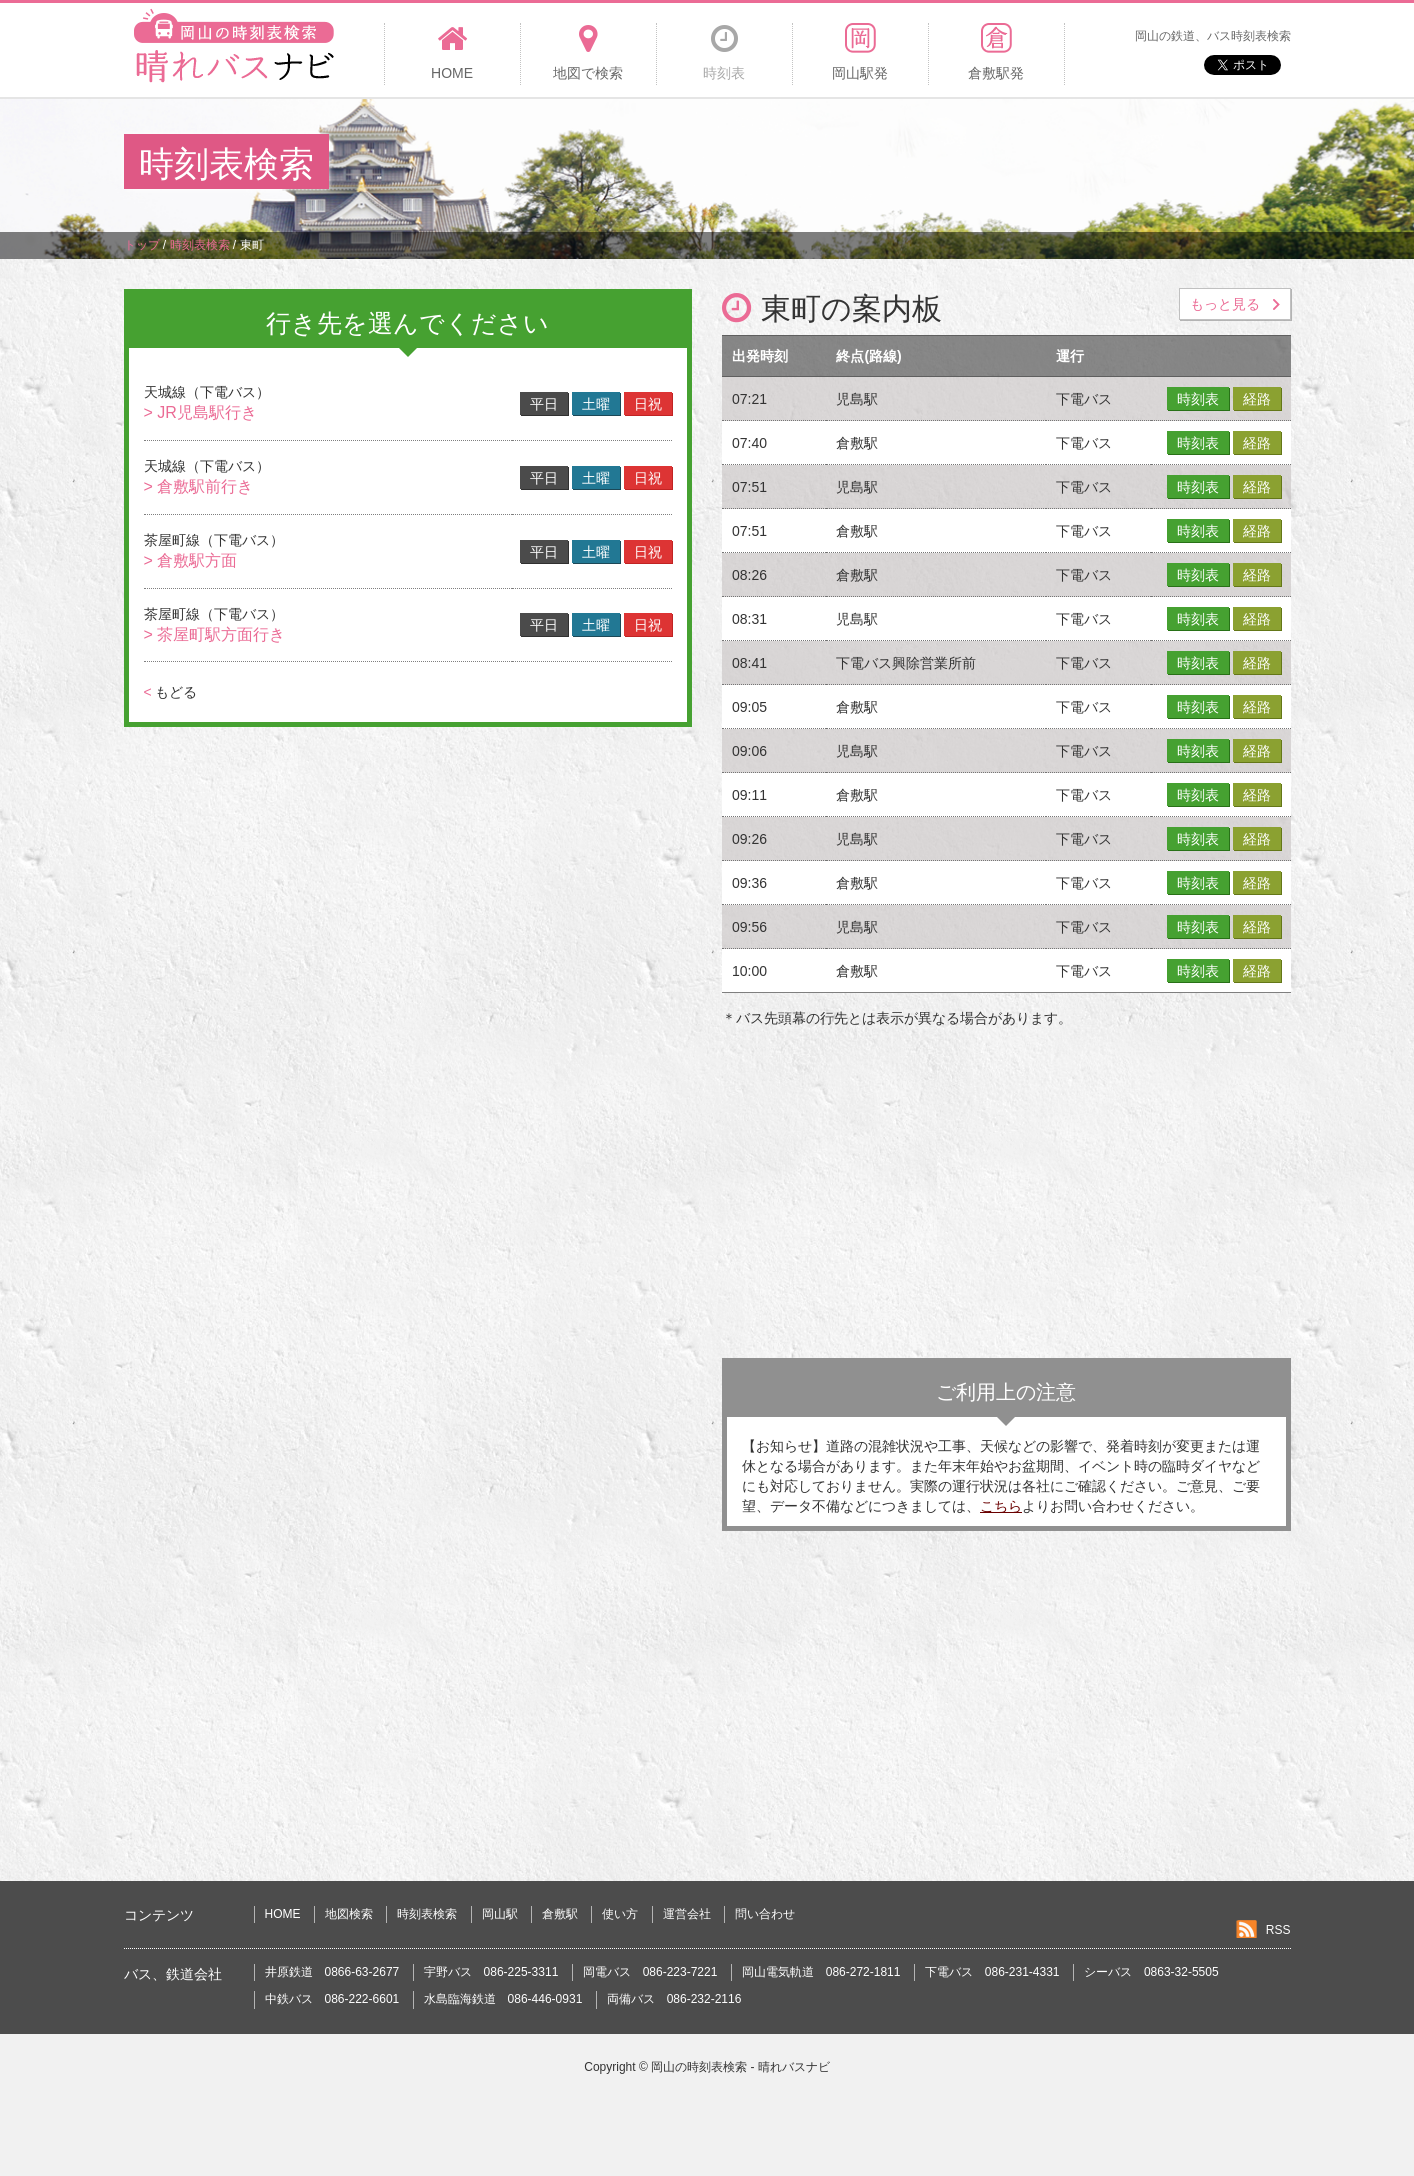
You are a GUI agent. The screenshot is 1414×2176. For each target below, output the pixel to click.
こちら (1001, 1506)
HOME (283, 1914)
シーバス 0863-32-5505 (1151, 1972)
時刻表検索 (427, 1914)
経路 (1257, 399)
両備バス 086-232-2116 (674, 1999)
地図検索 (349, 1914)
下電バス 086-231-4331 (992, 1972)
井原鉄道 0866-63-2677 (332, 1972)
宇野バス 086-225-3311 (491, 1972)
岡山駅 (500, 1914)
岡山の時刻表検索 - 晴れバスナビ (740, 2067)
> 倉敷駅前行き (199, 486)
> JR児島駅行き (200, 412)
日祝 (648, 404)
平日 (544, 404)
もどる (170, 692)
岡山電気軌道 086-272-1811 (821, 1972)
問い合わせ (765, 1914)
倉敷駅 (560, 1914)
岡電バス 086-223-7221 (650, 1972)
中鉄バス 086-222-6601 (332, 1999)
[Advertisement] (926, 164)
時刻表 (1198, 399)
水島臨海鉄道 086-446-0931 (503, 1999)
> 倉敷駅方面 (191, 560)
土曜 (596, 404)
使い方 (620, 1914)
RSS (1278, 1930)
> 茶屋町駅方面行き (215, 634)
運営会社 (687, 1914)
